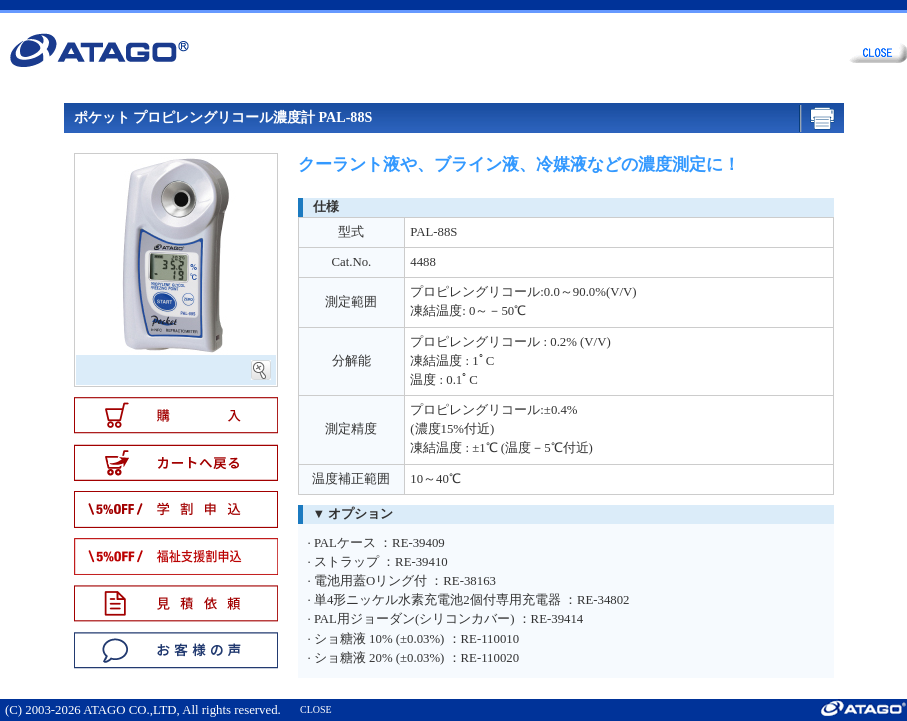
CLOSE (316, 709)
